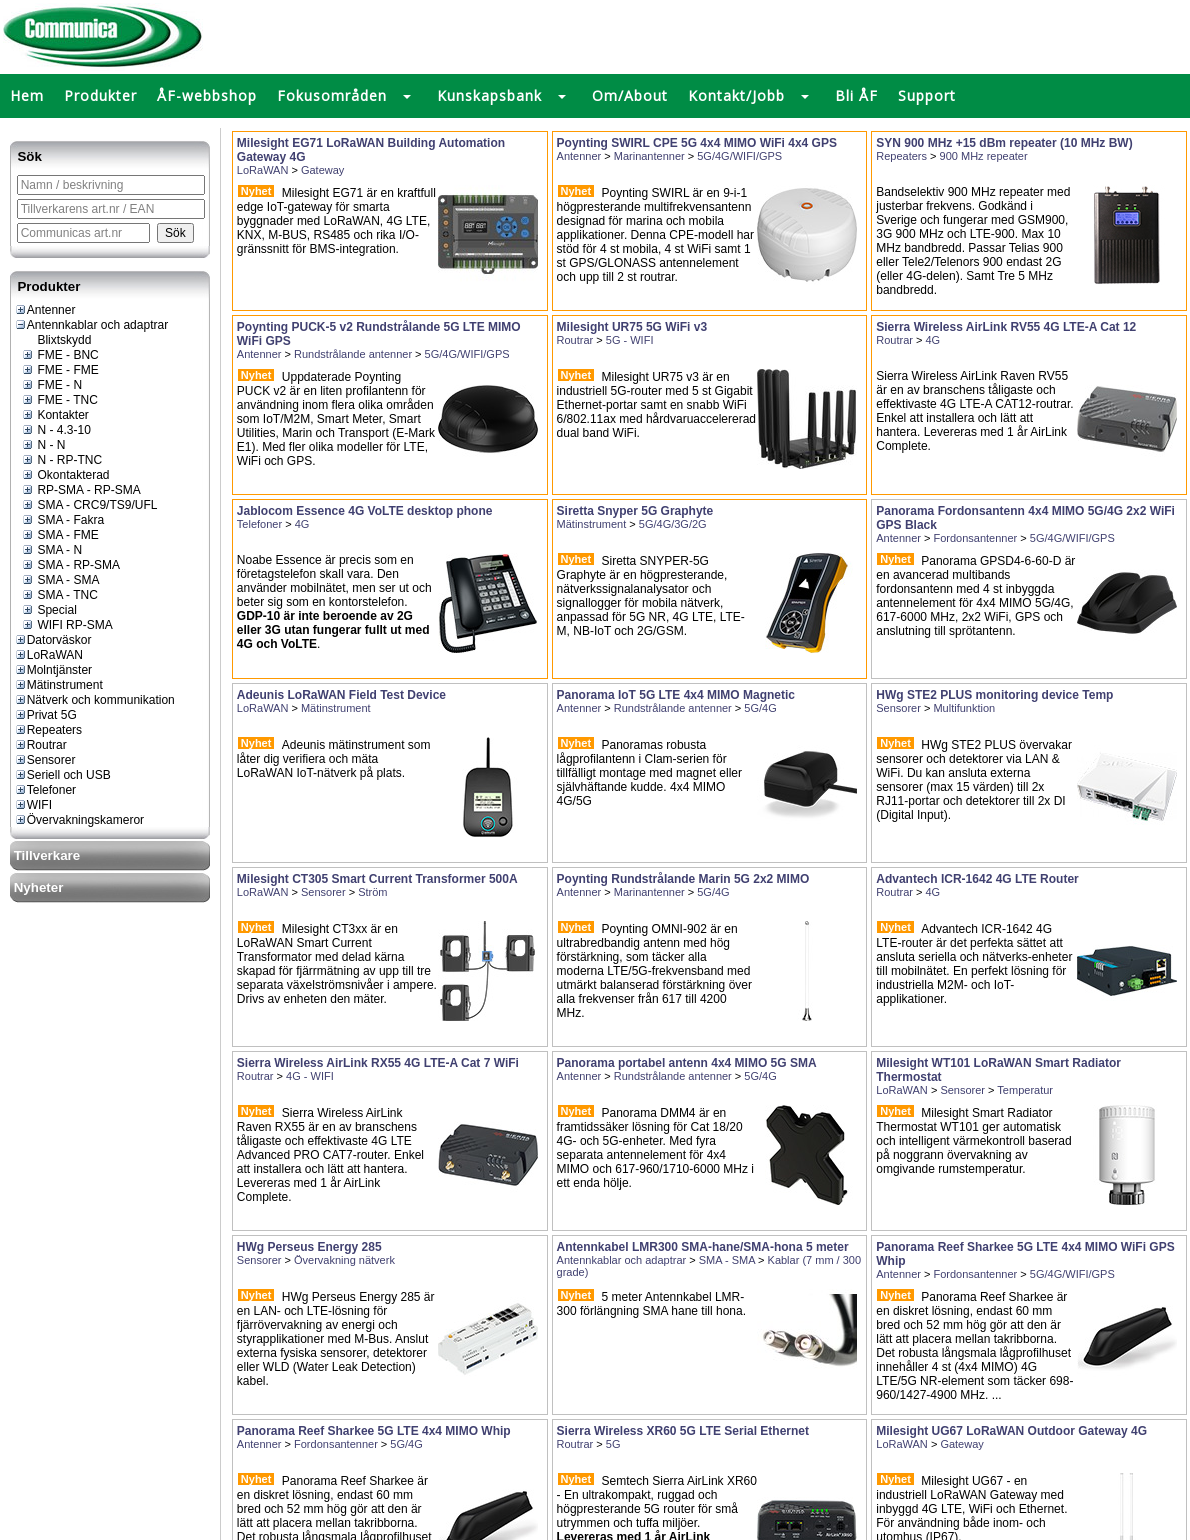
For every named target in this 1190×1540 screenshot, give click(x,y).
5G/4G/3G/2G (673, 524)
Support (927, 95)
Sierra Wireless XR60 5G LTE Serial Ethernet (683, 1431)
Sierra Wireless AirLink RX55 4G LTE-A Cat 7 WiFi (378, 1063)
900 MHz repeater (984, 156)
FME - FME (60, 370)
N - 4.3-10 (56, 430)
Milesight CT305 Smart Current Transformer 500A (377, 879)
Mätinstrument (58, 685)
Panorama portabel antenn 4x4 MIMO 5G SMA (687, 1063)
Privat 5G (45, 715)
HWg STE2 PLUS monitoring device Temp (994, 695)
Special (49, 610)
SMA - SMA (60, 580)
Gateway (322, 170)
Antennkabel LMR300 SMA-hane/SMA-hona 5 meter (703, 1247)
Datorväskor (53, 640)
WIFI (33, 805)
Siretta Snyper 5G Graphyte (635, 511)
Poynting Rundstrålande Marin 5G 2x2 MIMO (683, 879)
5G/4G (760, 708)
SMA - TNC (59, 595)
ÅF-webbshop (207, 95)
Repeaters (48, 730)
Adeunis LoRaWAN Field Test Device (341, 695)
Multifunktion (964, 708)
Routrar (40, 745)
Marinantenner (649, 156)
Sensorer (45, 760)
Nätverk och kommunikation (94, 700)
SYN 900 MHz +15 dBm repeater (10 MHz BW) (1004, 143)
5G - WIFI (630, 340)
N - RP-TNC (61, 460)
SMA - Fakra (62, 520)
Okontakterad (65, 475)
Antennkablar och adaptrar (91, 325)
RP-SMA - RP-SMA (81, 490)
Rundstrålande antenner (353, 354)
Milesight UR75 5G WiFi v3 (632, 327)
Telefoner (45, 790)
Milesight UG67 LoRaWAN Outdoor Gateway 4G (1011, 1431)
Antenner (45, 310)
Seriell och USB (62, 775)
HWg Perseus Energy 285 (309, 1247)
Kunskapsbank (489, 95)
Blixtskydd (56, 340)
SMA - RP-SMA (70, 565)
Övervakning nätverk (344, 1260)
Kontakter (55, 415)
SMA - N (51, 550)
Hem (27, 95)
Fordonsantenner (975, 538)
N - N (43, 445)
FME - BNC (60, 355)
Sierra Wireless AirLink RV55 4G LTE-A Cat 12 (1006, 327)
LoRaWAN (48, 655)
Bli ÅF (856, 95)
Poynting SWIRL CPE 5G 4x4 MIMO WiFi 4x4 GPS (697, 143)
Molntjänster (53, 670)
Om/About (630, 95)
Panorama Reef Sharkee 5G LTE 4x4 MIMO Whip (374, 1431)
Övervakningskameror (79, 820)
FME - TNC (59, 400)
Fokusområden (332, 95)
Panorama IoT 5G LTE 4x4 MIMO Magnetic (676, 695)
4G (933, 340)
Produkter (100, 95)
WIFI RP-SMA (67, 625)
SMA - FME (60, 535)
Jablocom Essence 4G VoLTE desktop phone (365, 511)
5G (613, 1444)
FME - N (51, 385)
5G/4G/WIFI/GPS (739, 156)
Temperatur (1025, 1090)
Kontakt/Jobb (736, 95)
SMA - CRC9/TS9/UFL (89, 505)
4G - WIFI (310, 1076)
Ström (372, 892)
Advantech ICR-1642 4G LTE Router (977, 879)
